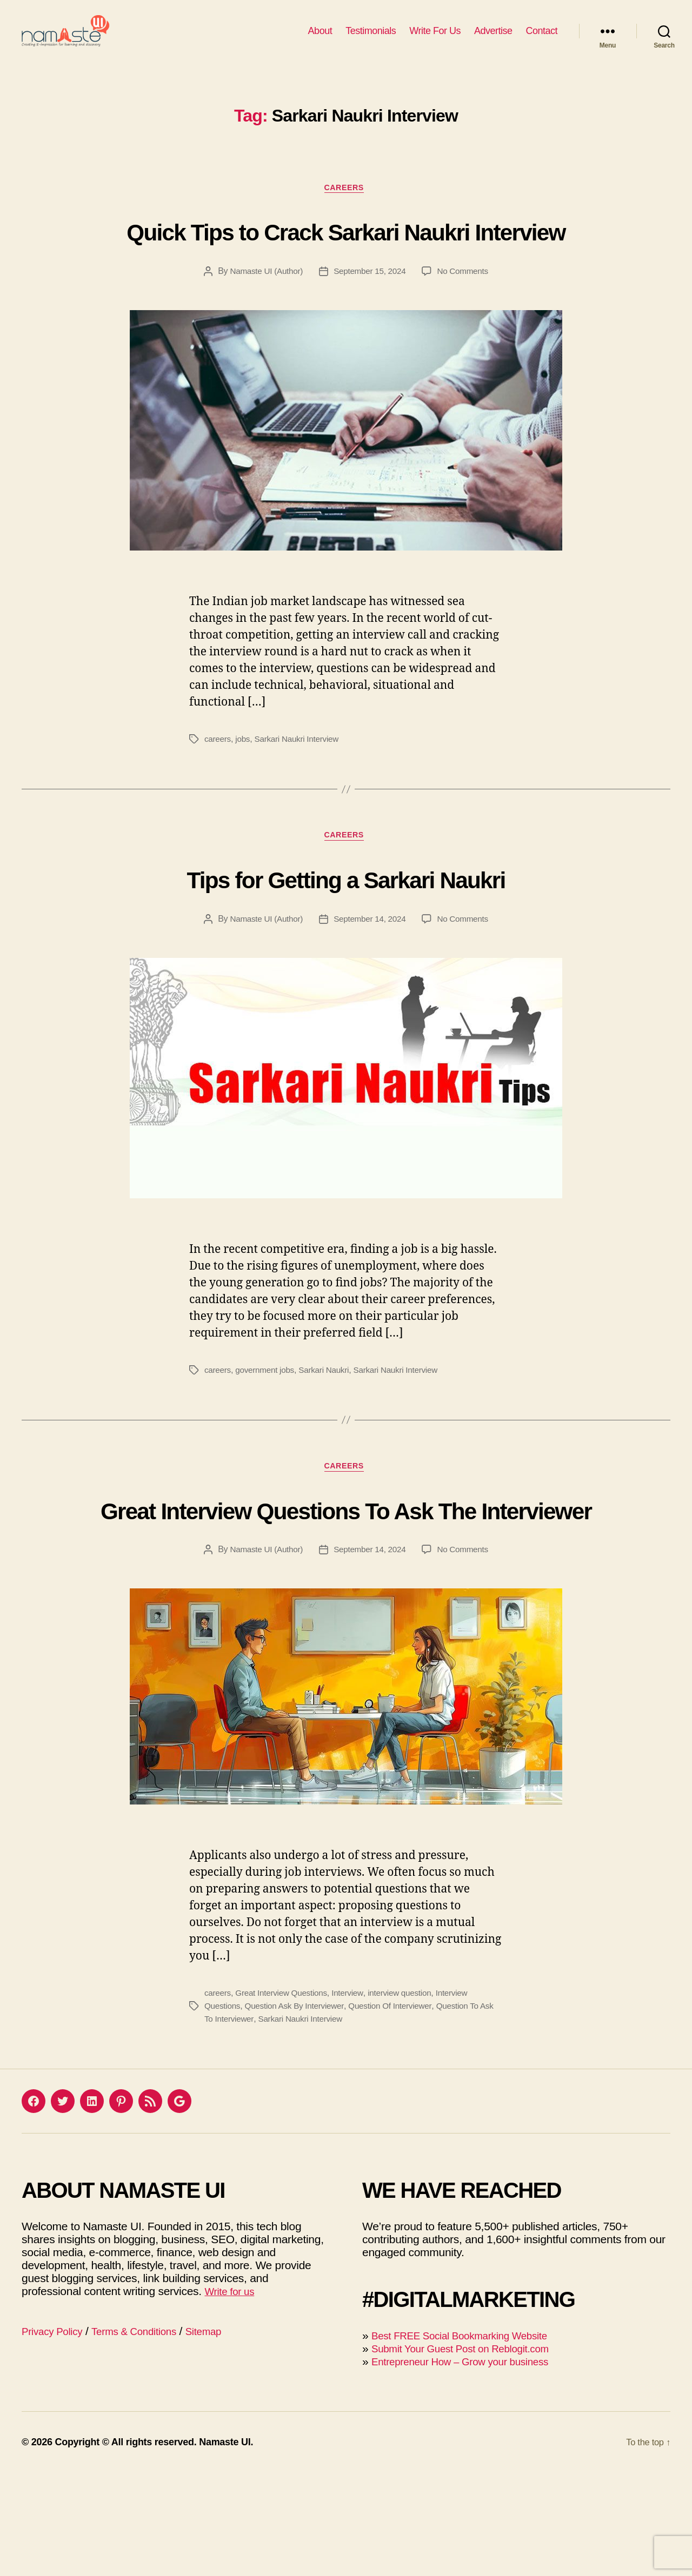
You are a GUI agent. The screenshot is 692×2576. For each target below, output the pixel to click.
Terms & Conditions (147, 2434)
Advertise (493, 38)
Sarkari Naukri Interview (300, 797)
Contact (541, 38)
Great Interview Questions (285, 2096)
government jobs (267, 1430)
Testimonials (370, 38)
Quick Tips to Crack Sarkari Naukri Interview (346, 267)
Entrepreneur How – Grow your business (471, 2464)
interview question (408, 2096)
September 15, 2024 (370, 329)
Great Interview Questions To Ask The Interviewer (346, 1590)
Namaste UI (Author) (263, 329)
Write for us (232, 2394)
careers (218, 797)
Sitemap (224, 2434)
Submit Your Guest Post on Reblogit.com (471, 2451)
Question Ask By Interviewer (298, 2109)
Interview (353, 2096)
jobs (244, 797)
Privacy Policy (56, 2434)
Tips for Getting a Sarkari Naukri (346, 937)
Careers (346, 205)
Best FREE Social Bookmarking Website (470, 2438)
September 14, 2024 (370, 979)
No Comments (466, 329)
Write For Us (435, 38)
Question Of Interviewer (398, 2109)
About (320, 38)
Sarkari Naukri (329, 1430)
